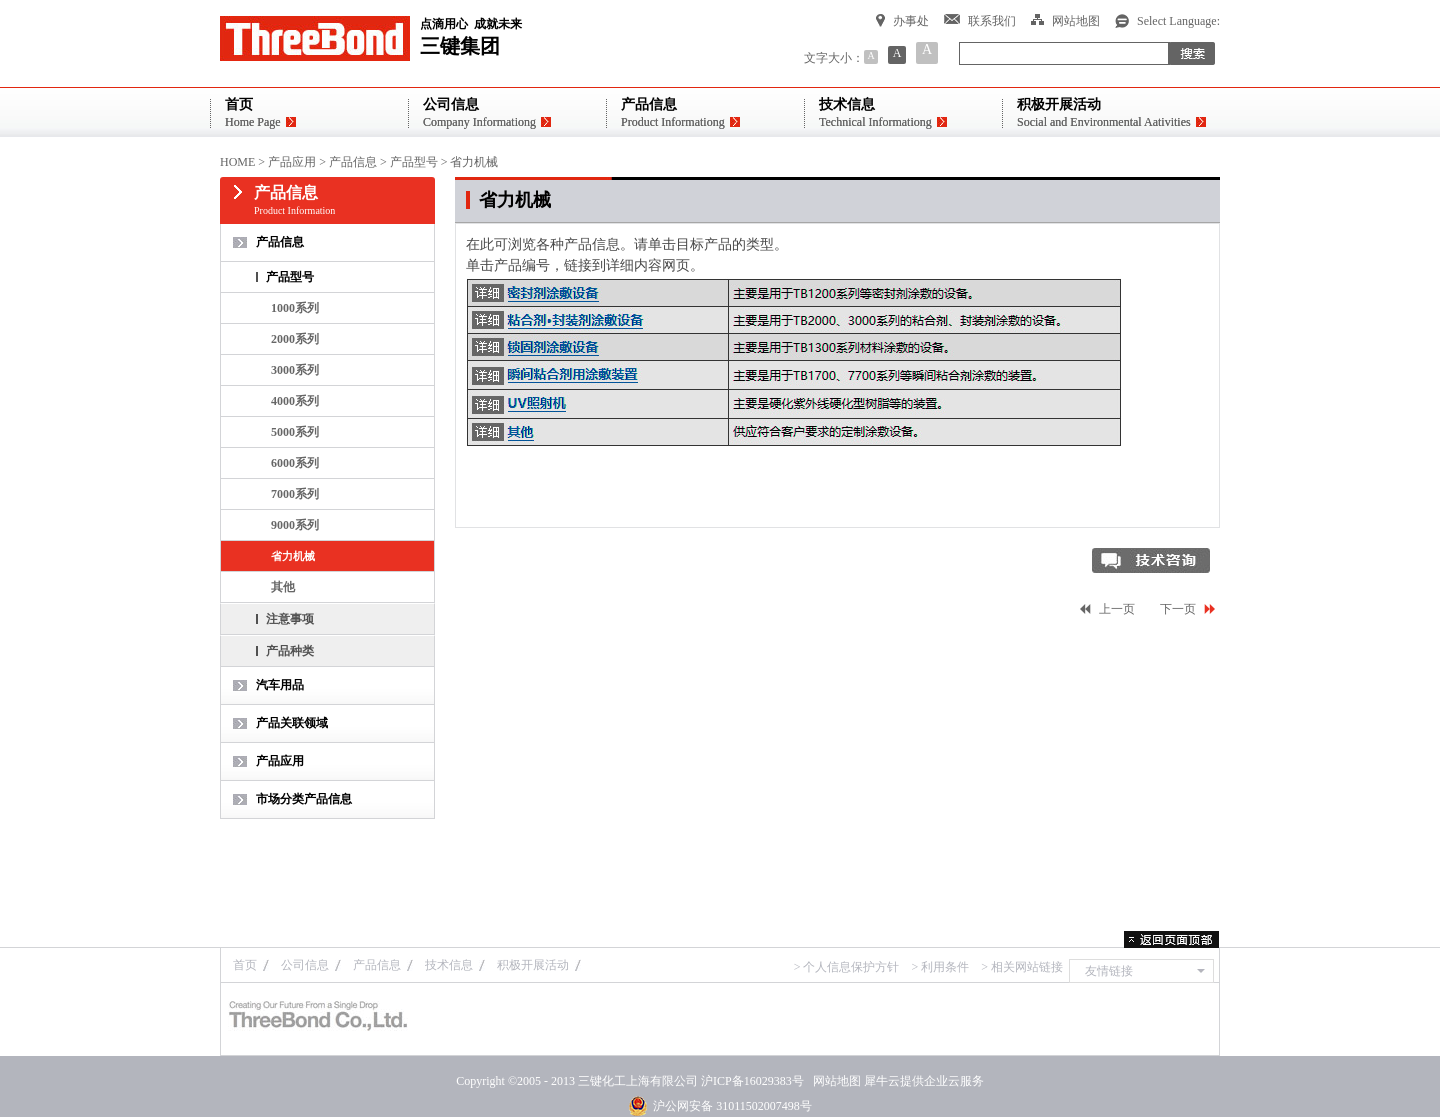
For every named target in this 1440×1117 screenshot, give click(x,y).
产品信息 (353, 162)
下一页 (1178, 609)
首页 (245, 965)
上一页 (1117, 609)
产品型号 (414, 162)
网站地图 (834, 1081)
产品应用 (292, 162)
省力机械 (474, 162)
